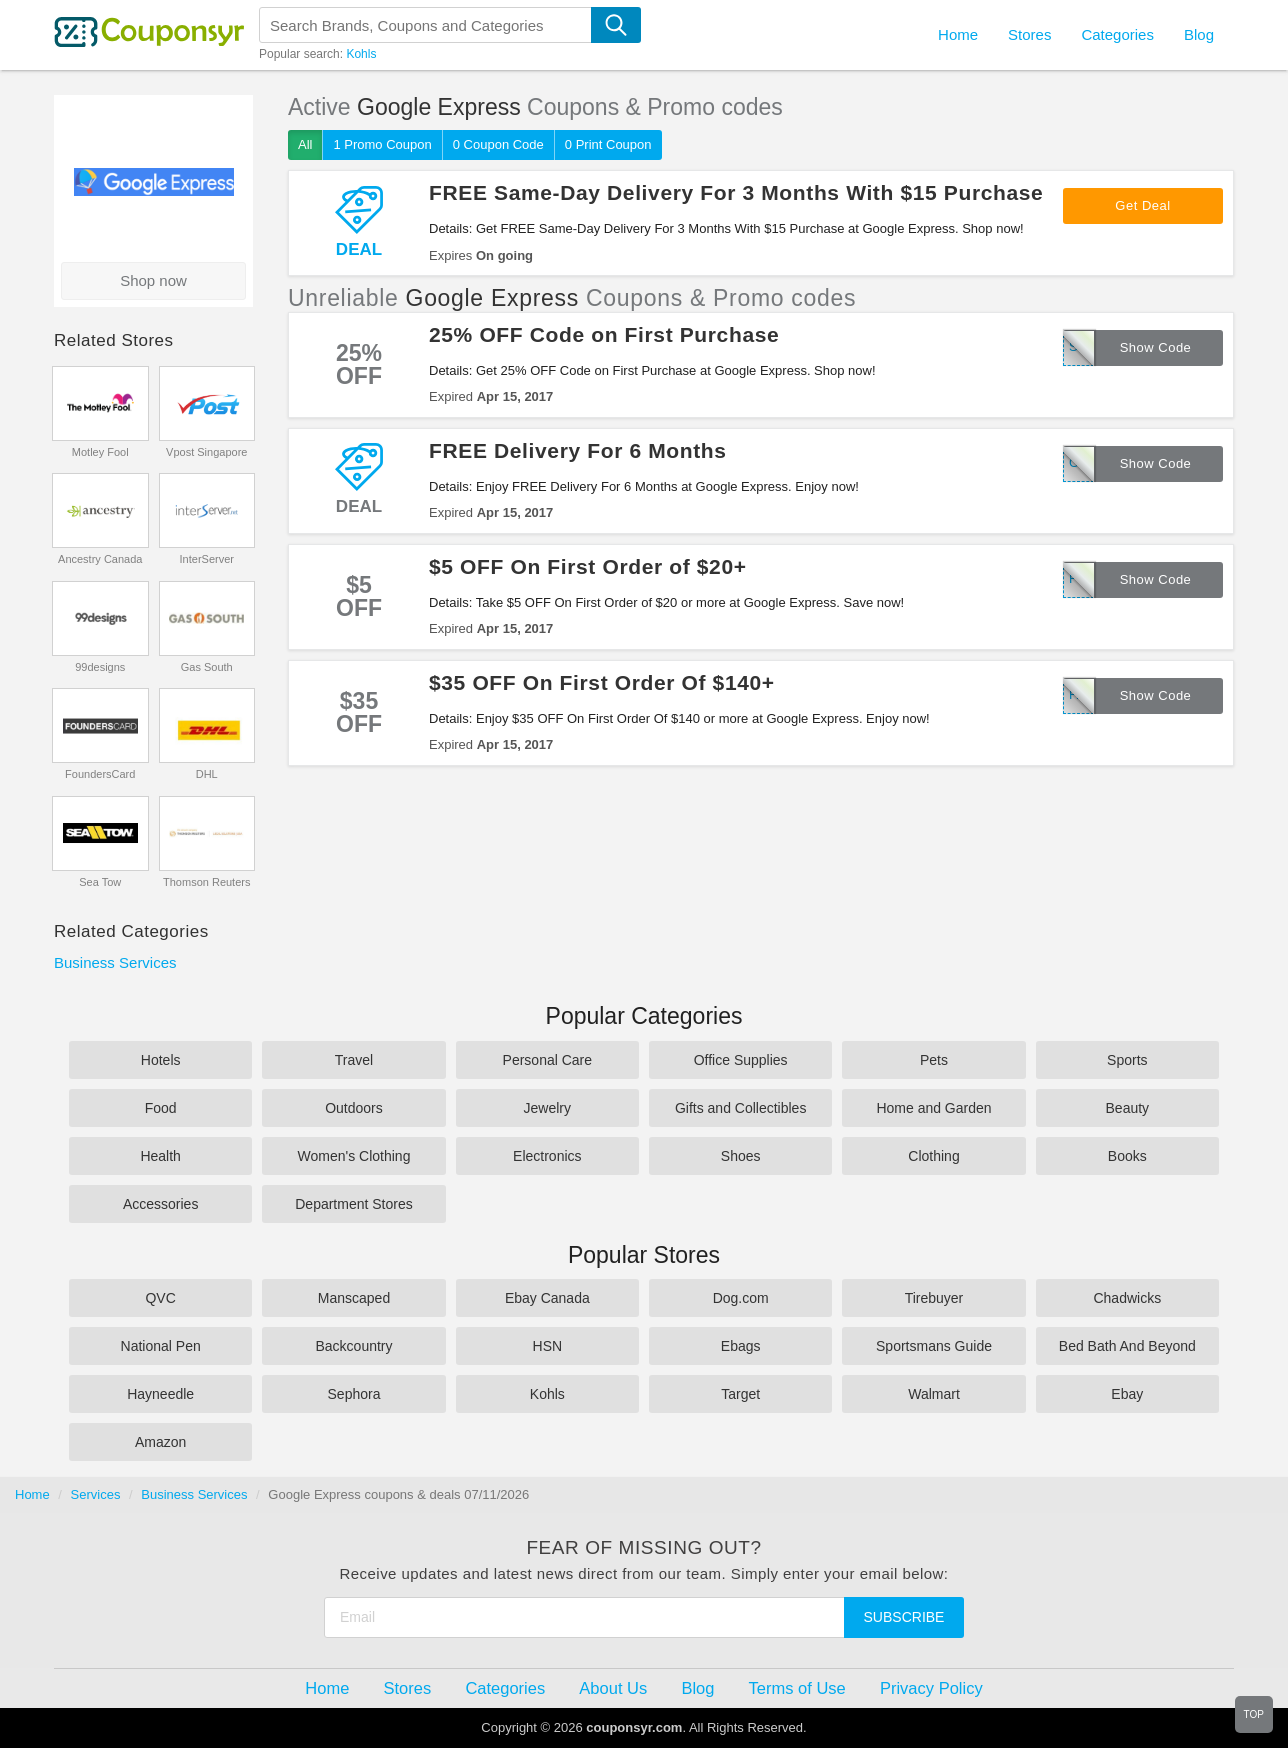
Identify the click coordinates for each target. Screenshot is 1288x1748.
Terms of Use (797, 1688)
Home (32, 1494)
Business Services (115, 962)
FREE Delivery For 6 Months (578, 450)
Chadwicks (1127, 1298)
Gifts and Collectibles (741, 1108)
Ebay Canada (547, 1298)
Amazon (160, 1442)
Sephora (354, 1394)
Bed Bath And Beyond (1127, 1346)
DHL (207, 774)
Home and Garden (933, 1108)
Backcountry (353, 1346)
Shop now (153, 280)
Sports (1127, 1060)
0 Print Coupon (608, 144)
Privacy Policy (931, 1688)
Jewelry (547, 1108)
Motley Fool (100, 452)
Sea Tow (100, 882)
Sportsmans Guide (934, 1346)
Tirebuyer (934, 1298)
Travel (354, 1060)
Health (160, 1156)
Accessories (160, 1204)
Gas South (207, 667)
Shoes (741, 1156)
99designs (100, 667)
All (305, 144)
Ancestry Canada (100, 559)
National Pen (161, 1346)
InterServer (207, 559)
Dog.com (741, 1298)
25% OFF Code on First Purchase (604, 334)
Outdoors (354, 1108)
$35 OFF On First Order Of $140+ (602, 682)
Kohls (361, 54)
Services (96, 1494)
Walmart (934, 1394)
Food (161, 1108)
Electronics (547, 1156)
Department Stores (354, 1204)
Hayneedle (160, 1394)
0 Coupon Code (498, 144)
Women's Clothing (354, 1156)
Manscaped (354, 1298)
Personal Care (548, 1060)
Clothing (933, 1156)
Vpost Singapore (206, 452)
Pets (934, 1060)
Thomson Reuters (206, 882)
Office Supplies (741, 1060)
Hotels (161, 1060)
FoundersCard (100, 774)
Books (1127, 1156)
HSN (548, 1346)
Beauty (1128, 1108)
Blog (1199, 34)
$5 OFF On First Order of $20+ (588, 566)
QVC (160, 1298)
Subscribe (904, 1617)
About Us (613, 1688)
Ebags (741, 1346)
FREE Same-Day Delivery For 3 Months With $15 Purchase (736, 192)
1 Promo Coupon (382, 144)
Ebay (1127, 1394)
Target (740, 1394)
